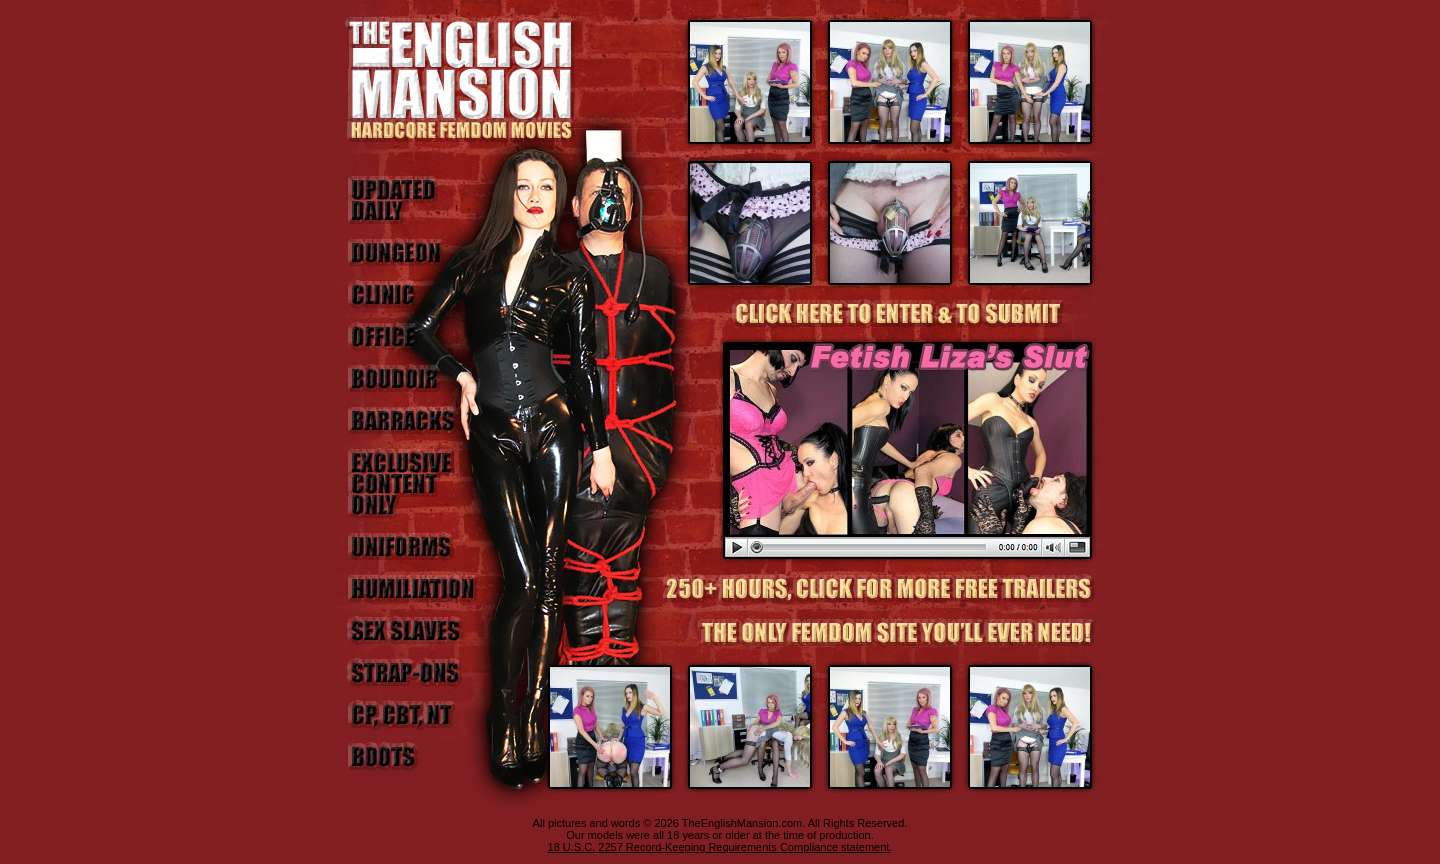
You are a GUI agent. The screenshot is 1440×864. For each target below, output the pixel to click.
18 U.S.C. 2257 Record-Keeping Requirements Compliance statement (719, 847)
